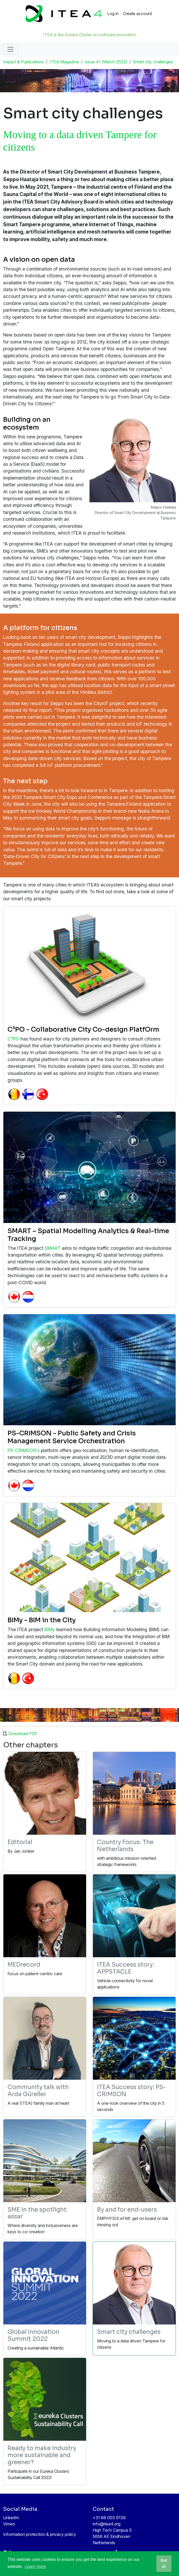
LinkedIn (11, 2517)
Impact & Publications (23, 61)
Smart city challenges (153, 61)
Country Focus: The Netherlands (125, 1845)
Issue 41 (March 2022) (106, 61)
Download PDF (22, 1733)
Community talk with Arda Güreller (38, 2090)
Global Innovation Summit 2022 (33, 2335)
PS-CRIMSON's (24, 1450)
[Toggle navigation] (10, 49)
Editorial (20, 1842)
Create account (137, 13)
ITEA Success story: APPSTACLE (125, 1968)
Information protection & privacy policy (39, 2534)
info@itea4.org (106, 2523)
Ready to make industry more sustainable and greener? (42, 2455)
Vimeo (9, 2523)
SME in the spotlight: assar (38, 2213)
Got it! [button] (164, 2563)
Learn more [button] (35, 2566)
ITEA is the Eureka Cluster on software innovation (89, 34)
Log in (113, 13)
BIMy (49, 1629)
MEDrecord (24, 1964)
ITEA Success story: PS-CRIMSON (131, 2090)
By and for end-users (127, 2209)
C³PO (13, 1039)
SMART (52, 1248)
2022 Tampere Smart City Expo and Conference (61, 797)
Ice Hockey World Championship (62, 811)
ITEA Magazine (64, 61)
